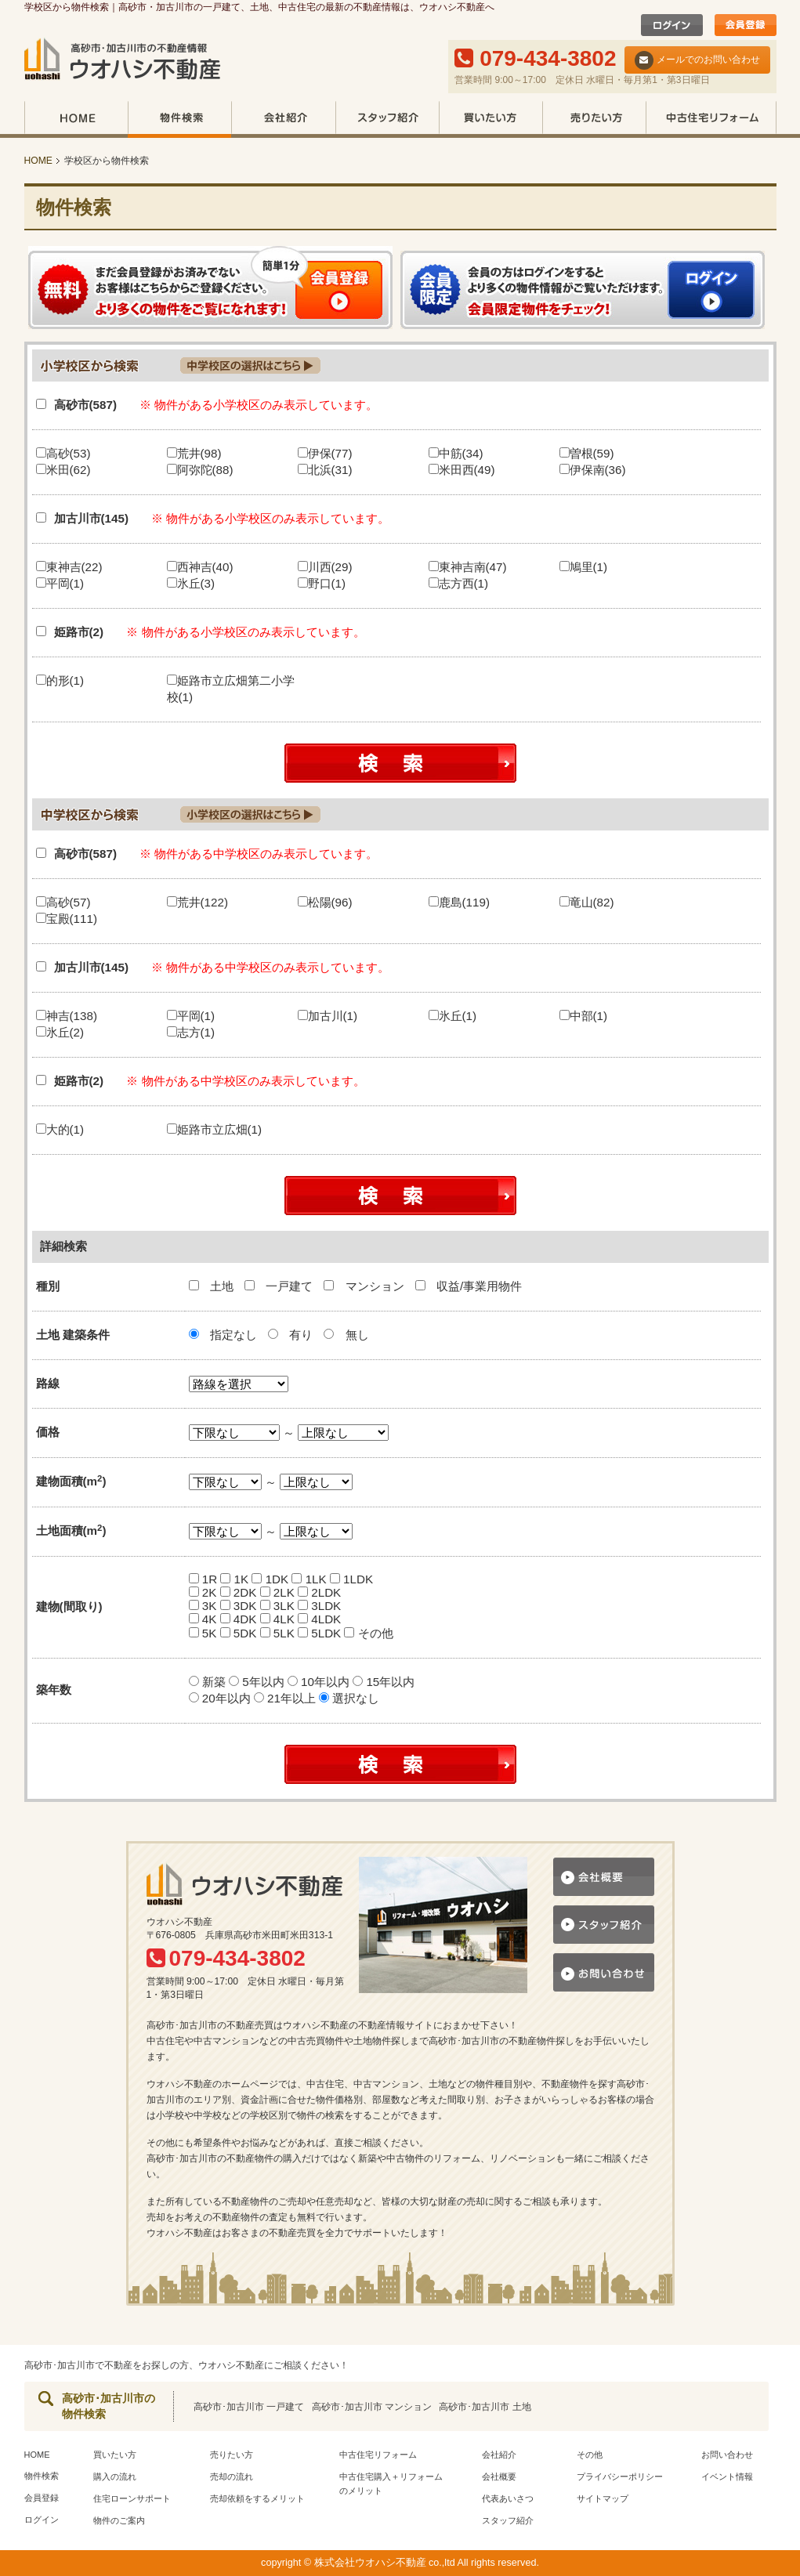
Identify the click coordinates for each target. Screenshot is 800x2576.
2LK (277, 1592)
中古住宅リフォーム (711, 119)
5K (203, 1633)
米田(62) (63, 469)
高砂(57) (63, 902)
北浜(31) (325, 469)
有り (290, 1334)
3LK (277, 1605)
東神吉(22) (69, 566)
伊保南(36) (592, 469)
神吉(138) (66, 1015)
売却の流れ (231, 2476)
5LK (277, 1633)
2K (203, 1592)
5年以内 (258, 1681)
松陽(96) (325, 902)
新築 (209, 1681)
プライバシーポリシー (620, 2476)
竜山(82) (586, 902)
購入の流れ (114, 2476)
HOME (76, 119)
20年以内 (221, 1698)
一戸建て (280, 1286)
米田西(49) (462, 469)
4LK (277, 1619)
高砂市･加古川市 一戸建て (249, 2406)
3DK (238, 1605)
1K (234, 1579)
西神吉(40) (200, 566)
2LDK (319, 1592)
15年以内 (383, 1681)
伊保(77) (325, 453)
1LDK (351, 1579)
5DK (238, 1633)
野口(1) (322, 583)
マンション (365, 1286)
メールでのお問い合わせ (697, 60)
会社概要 (499, 2476)
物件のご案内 (119, 2520)
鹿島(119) (459, 902)
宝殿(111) (66, 918)
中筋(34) (456, 453)
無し (346, 1334)
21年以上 (286, 1698)
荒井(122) (197, 902)
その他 (368, 1633)
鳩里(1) (583, 566)
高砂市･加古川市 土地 (484, 2406)
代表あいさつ (508, 2498)
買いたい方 (490, 119)
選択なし (349, 1698)
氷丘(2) (60, 1032)
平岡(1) (60, 583)
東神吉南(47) (468, 566)
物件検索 (179, 119)
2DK (238, 1592)
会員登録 (41, 2497)
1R (203, 1579)
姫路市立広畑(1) (214, 1129)
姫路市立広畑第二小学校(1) (231, 689)
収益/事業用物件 (468, 1286)
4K (203, 1619)
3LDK (319, 1605)
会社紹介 (283, 119)
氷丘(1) (453, 1015)
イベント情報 (727, 2476)
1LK (308, 1579)
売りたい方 (594, 119)
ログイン (41, 2519)
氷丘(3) (191, 583)
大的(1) (60, 1129)
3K (203, 1605)
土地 (213, 1286)
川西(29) (325, 566)
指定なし (223, 1334)
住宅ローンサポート (132, 2498)
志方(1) (191, 1032)
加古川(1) (328, 1015)
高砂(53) (63, 453)
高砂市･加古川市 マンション (372, 2406)
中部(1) (583, 1015)
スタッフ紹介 (387, 119)
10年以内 (320, 1681)
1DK (270, 1579)
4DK (238, 1619)
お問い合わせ (727, 2454)
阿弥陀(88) (200, 469)
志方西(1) (459, 583)
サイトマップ (602, 2498)
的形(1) (60, 680)
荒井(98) (194, 453)
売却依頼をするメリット (257, 2498)
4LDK (319, 1619)
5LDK (319, 1633)
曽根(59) (586, 453)
